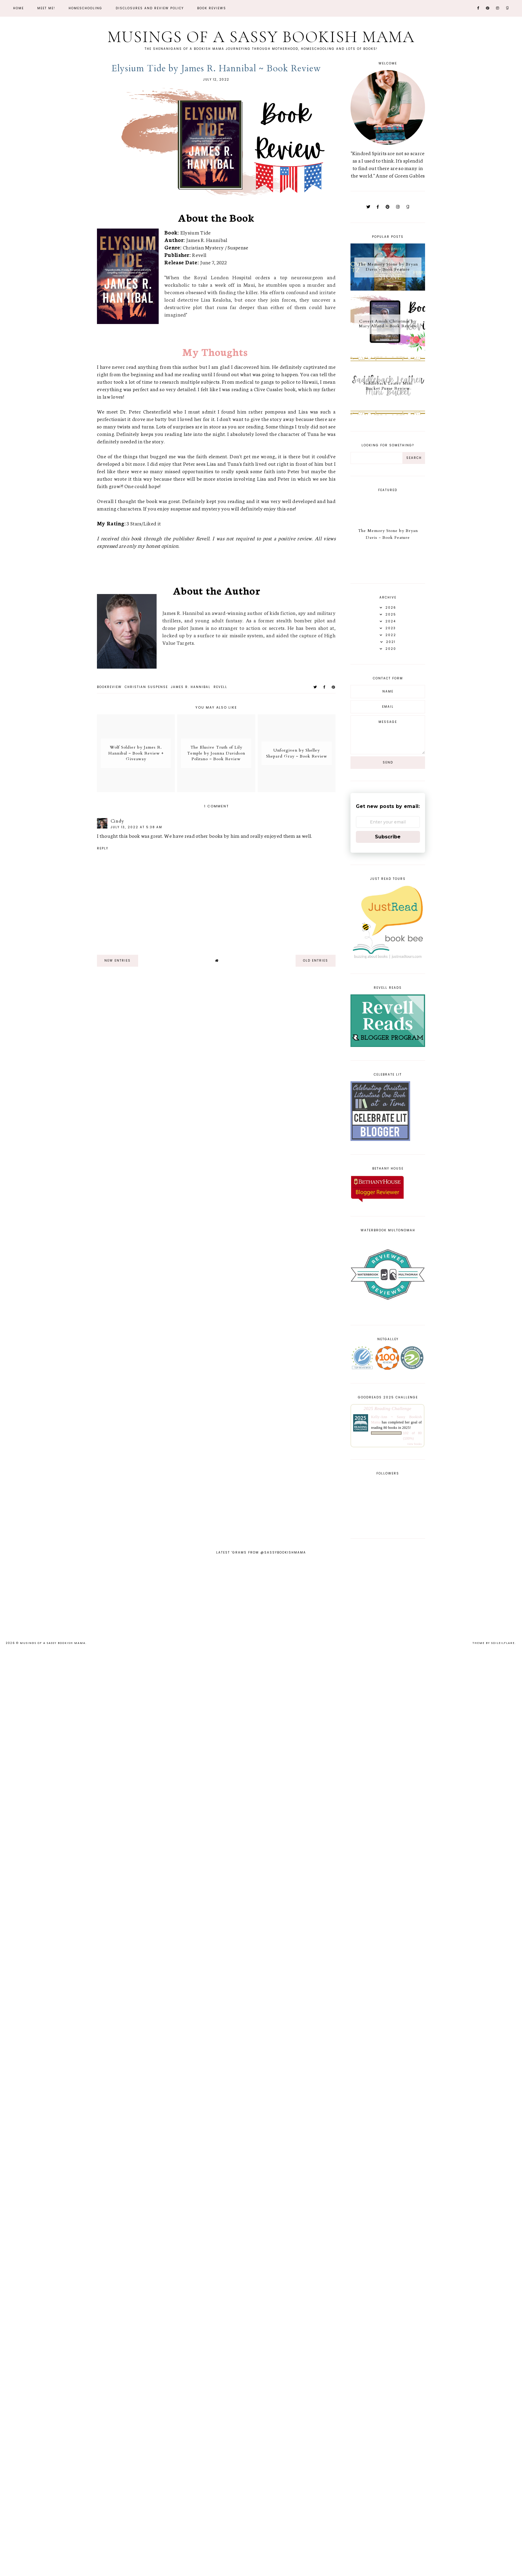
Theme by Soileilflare (493, 1643)
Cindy (117, 821)
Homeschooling (85, 8)
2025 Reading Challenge (387, 1408)
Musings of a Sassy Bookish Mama (261, 37)
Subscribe (388, 837)
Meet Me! (46, 8)
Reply (102, 848)
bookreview (109, 687)
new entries (117, 960)
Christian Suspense (146, 687)
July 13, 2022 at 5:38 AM (136, 827)
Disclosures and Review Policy (150, 8)
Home (18, 8)
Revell (220, 687)
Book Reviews (211, 8)
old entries (315, 960)
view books (414, 1444)
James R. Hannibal (191, 687)
